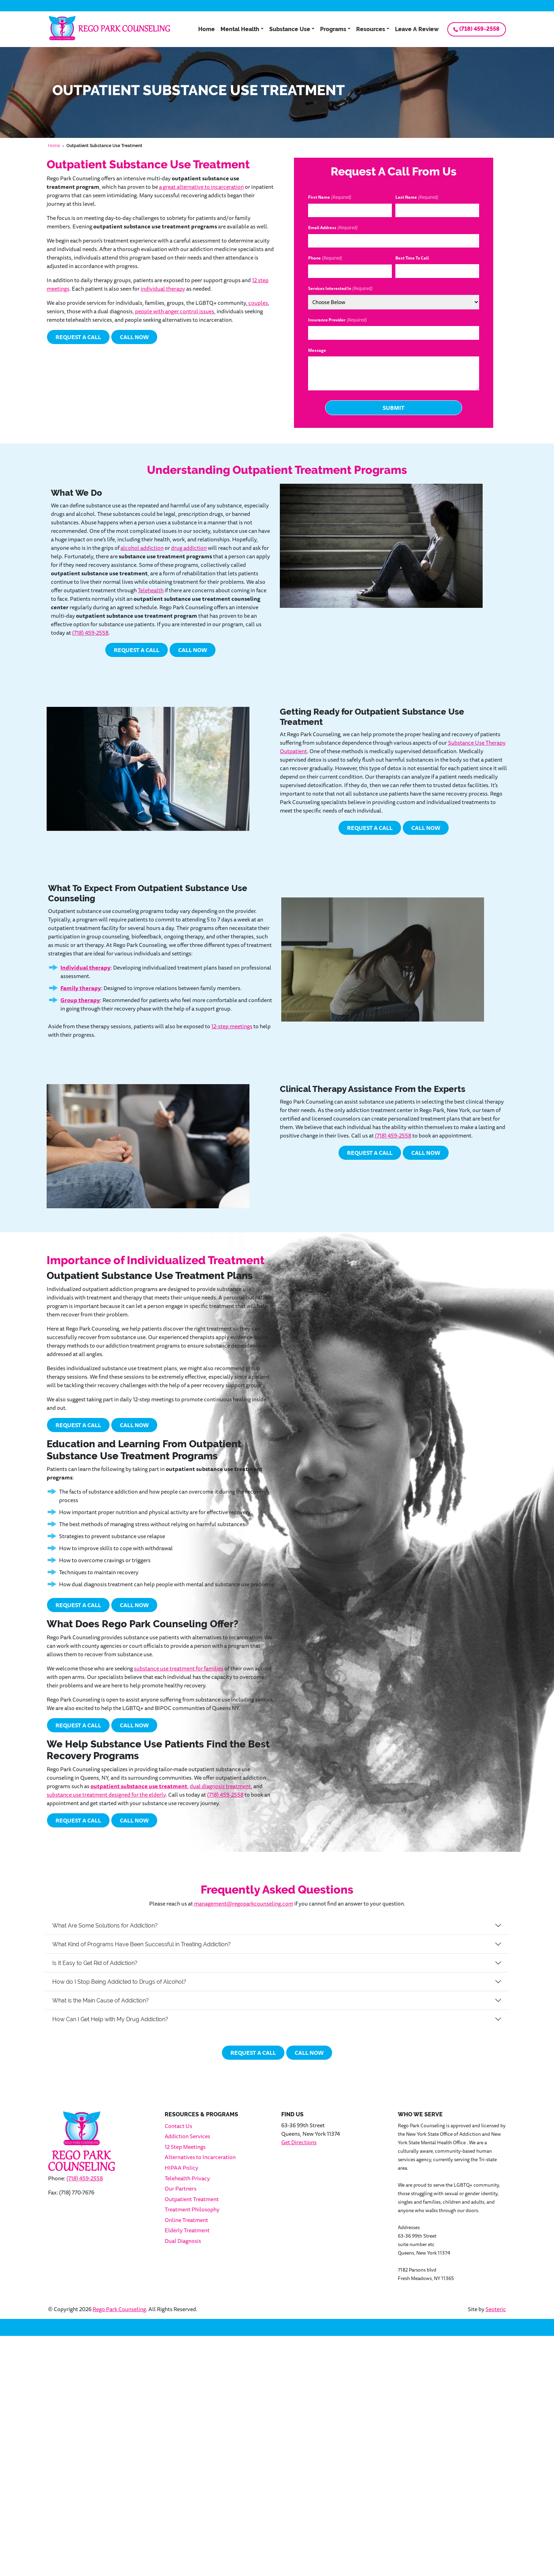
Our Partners (180, 2188)
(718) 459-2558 (479, 28)
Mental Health (239, 29)
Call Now (134, 337)
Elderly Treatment (187, 2230)
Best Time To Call (412, 258)
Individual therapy (85, 967)
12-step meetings (231, 1026)
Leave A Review (417, 29)
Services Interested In (340, 288)
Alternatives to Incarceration (200, 2157)
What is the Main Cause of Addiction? (100, 2000)
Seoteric (495, 2309)
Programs (333, 29)
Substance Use (289, 29)
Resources (370, 29)
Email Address (333, 227)
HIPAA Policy (181, 2167)
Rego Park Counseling (119, 2309)
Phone (325, 258)
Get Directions (299, 2142)
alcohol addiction (142, 547)
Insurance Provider (337, 320)
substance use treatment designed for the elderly (106, 1794)
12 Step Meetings (185, 2146)
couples (257, 302)
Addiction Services (187, 2136)
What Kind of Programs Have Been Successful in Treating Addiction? (141, 1944)
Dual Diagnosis (183, 2240)
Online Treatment (186, 2220)
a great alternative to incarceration (201, 186)
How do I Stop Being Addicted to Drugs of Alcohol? (119, 1981)
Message (317, 350)
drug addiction (189, 547)
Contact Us (178, 2125)
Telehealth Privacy (187, 2178)
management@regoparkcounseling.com (243, 1903)
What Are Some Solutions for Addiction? (105, 1925)
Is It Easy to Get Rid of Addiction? (94, 1963)
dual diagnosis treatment (220, 1786)
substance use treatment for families (178, 1668)
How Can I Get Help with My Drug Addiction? (110, 2019)
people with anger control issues (174, 311)
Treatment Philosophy (192, 2209)
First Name (329, 197)
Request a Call (78, 337)
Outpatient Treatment (192, 2199)
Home (206, 29)
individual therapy (163, 288)
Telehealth (151, 590)
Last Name (416, 197)
